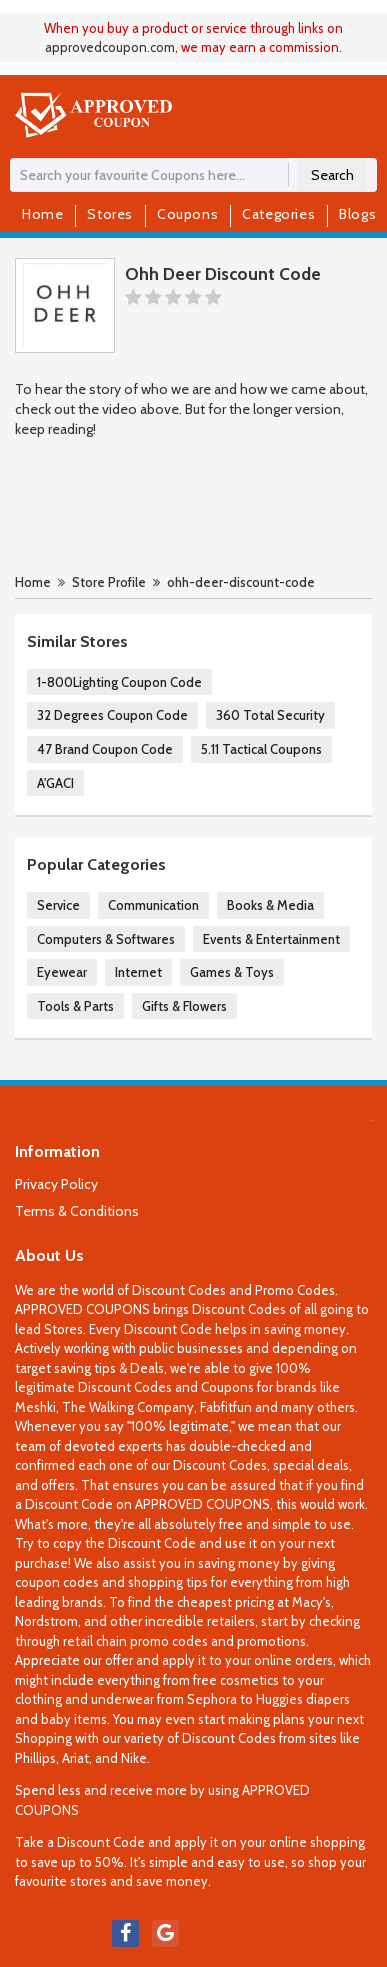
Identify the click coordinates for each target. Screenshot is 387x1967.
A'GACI (55, 783)
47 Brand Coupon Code (105, 749)
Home (42, 214)
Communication (153, 905)
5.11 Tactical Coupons (261, 749)
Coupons (187, 214)
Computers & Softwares (106, 939)
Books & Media (270, 905)
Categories (278, 214)
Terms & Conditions (77, 1211)
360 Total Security (270, 715)
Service (58, 905)
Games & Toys (232, 972)
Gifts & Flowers (184, 1006)
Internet (138, 972)
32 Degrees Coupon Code (112, 715)
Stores (110, 214)
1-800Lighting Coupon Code (119, 682)
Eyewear (62, 972)
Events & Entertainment (271, 939)
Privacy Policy (56, 1184)
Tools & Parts (75, 1006)
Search (332, 175)
